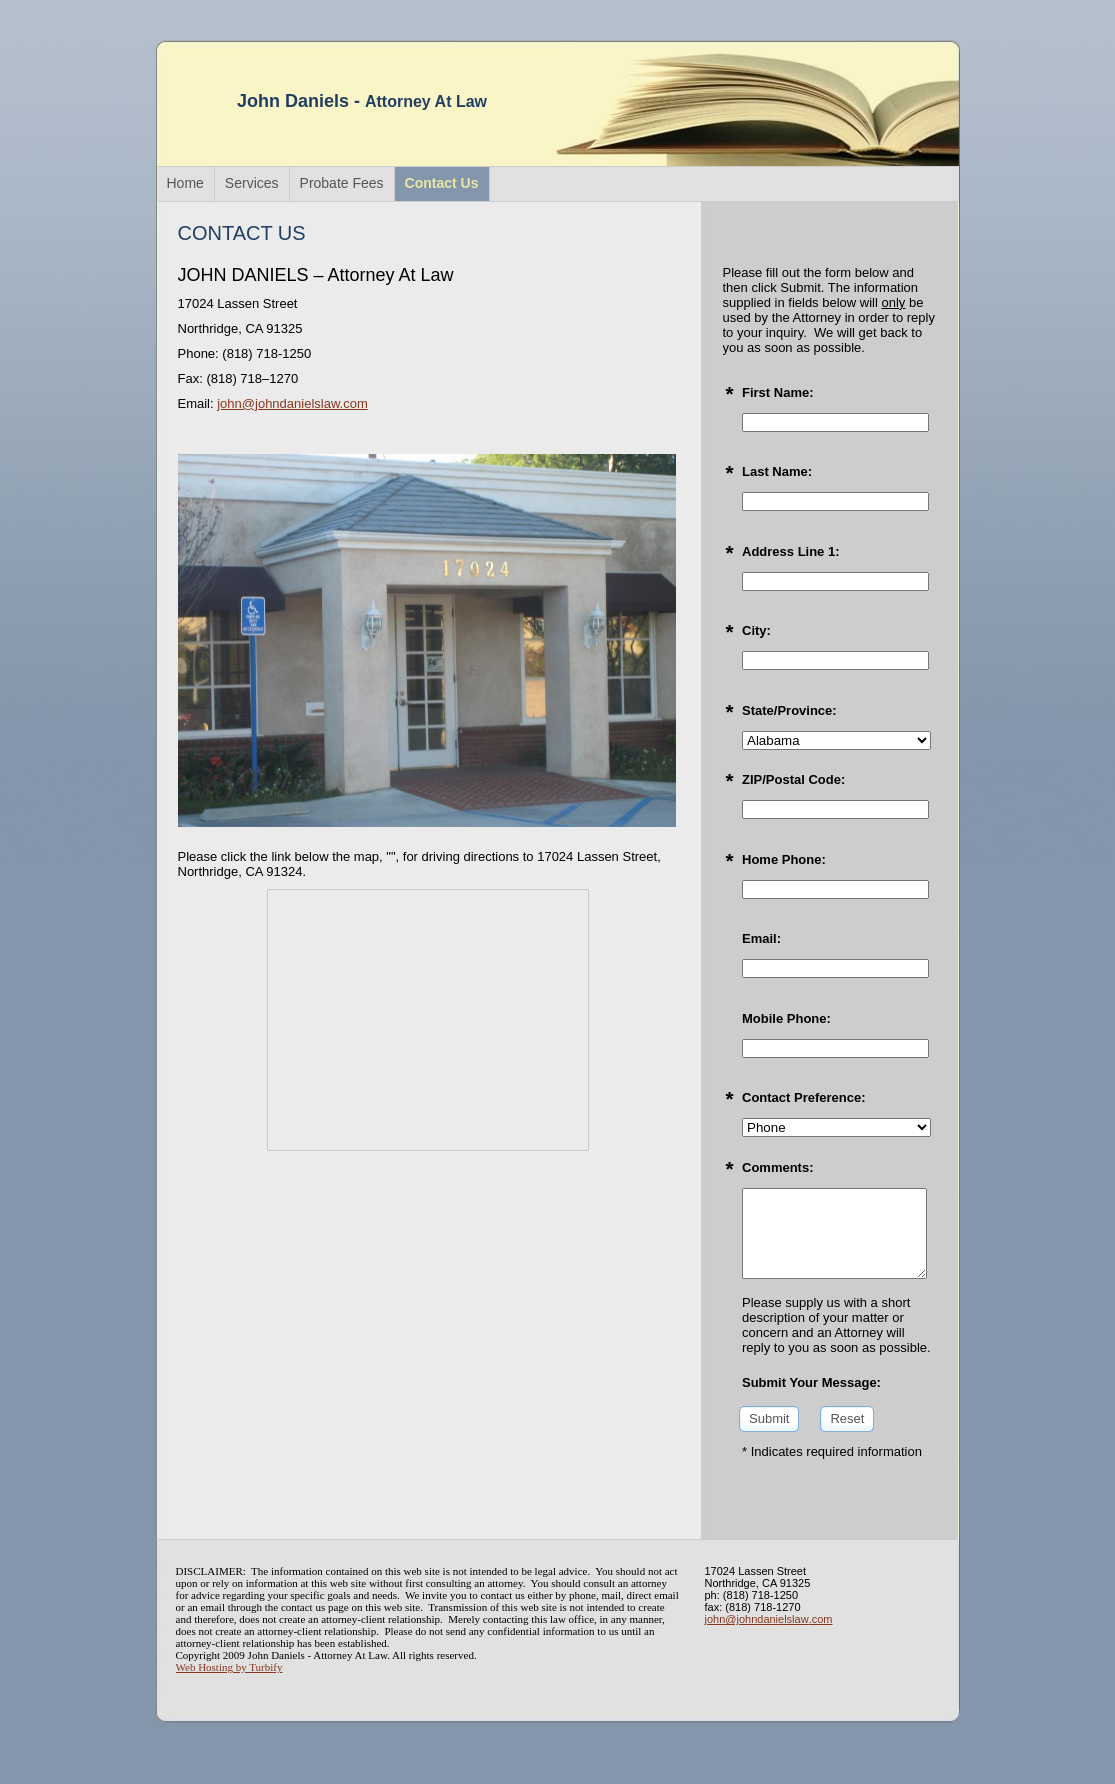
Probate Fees (342, 183)
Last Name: (777, 471)
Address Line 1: (791, 551)
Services (252, 183)
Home (185, 183)
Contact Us (442, 183)
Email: (761, 938)
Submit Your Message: (811, 1382)
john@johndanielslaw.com (292, 403)
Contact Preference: (804, 1097)
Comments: (778, 1167)
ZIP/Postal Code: (793, 779)
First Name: (778, 392)
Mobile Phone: (786, 1018)
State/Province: (789, 710)
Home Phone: (784, 859)
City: (756, 630)
